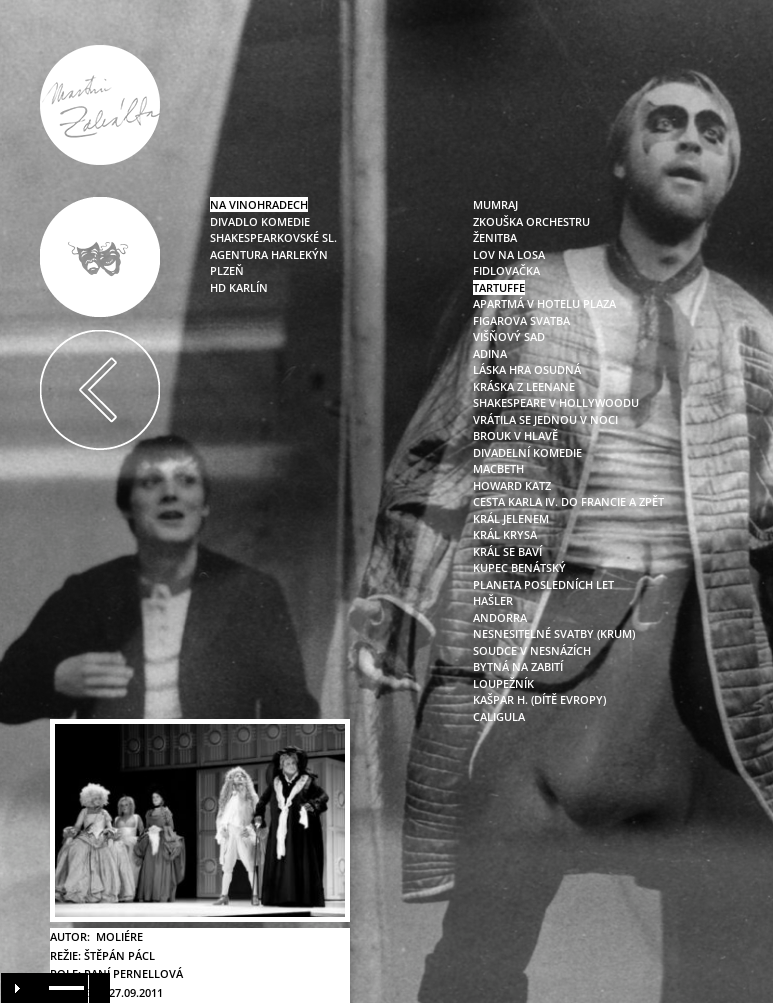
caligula (499, 716)
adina (490, 353)
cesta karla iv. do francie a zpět (568, 501)
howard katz (512, 485)
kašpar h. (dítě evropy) (539, 699)
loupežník (503, 683)
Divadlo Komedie (260, 221)
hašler (493, 600)
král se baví (507, 551)
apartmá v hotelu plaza (544, 303)
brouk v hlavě (515, 435)
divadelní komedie (527, 452)
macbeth (498, 468)
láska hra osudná (527, 369)
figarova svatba (521, 320)
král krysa (505, 534)
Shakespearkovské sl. (273, 237)
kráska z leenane (524, 386)
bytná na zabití (518, 666)
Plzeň (227, 270)
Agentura (239, 254)
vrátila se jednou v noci (545, 419)
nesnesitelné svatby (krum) (554, 633)
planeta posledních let (543, 584)
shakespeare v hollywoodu (556, 402)
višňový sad (509, 336)
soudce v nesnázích (532, 650)
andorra (500, 617)
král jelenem (511, 518)
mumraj (495, 204)
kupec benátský (519, 567)
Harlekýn (298, 254)
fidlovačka (506, 270)
